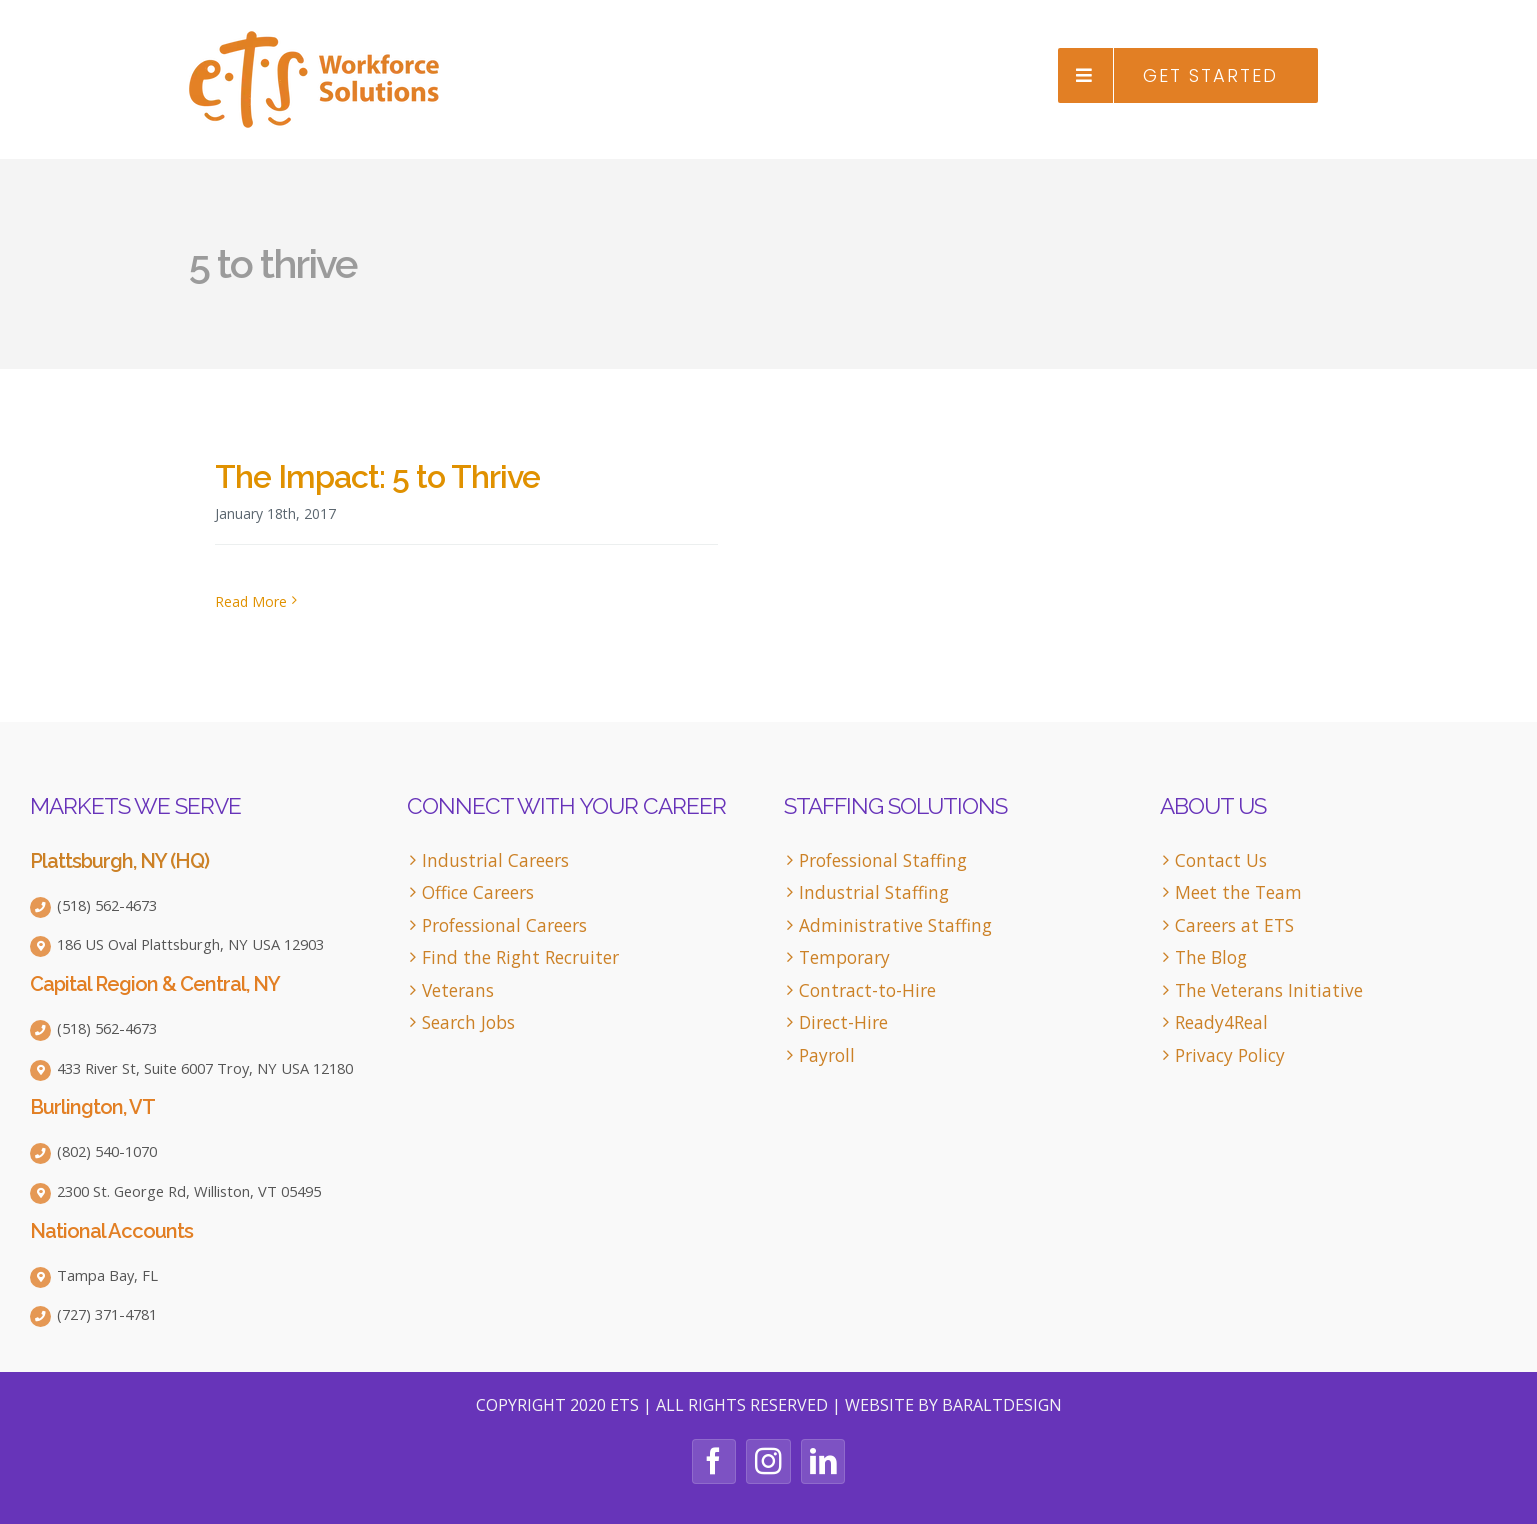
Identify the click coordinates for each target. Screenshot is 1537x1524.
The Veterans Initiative (1269, 990)
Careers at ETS (1234, 925)
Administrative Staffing (895, 925)
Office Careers (478, 892)
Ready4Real (1221, 1022)
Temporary (844, 957)
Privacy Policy (1230, 1055)
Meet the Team (1238, 892)
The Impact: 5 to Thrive (377, 476)
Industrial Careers (495, 860)
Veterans (458, 990)
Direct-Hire (843, 1022)
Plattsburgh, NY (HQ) (119, 861)
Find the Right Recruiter (520, 957)
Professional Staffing (883, 860)
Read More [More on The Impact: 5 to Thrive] (251, 601)
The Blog (1211, 957)
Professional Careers (504, 925)
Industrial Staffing (874, 892)
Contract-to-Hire (867, 990)
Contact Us (1221, 860)
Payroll (827, 1055)
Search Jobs (468, 1022)
